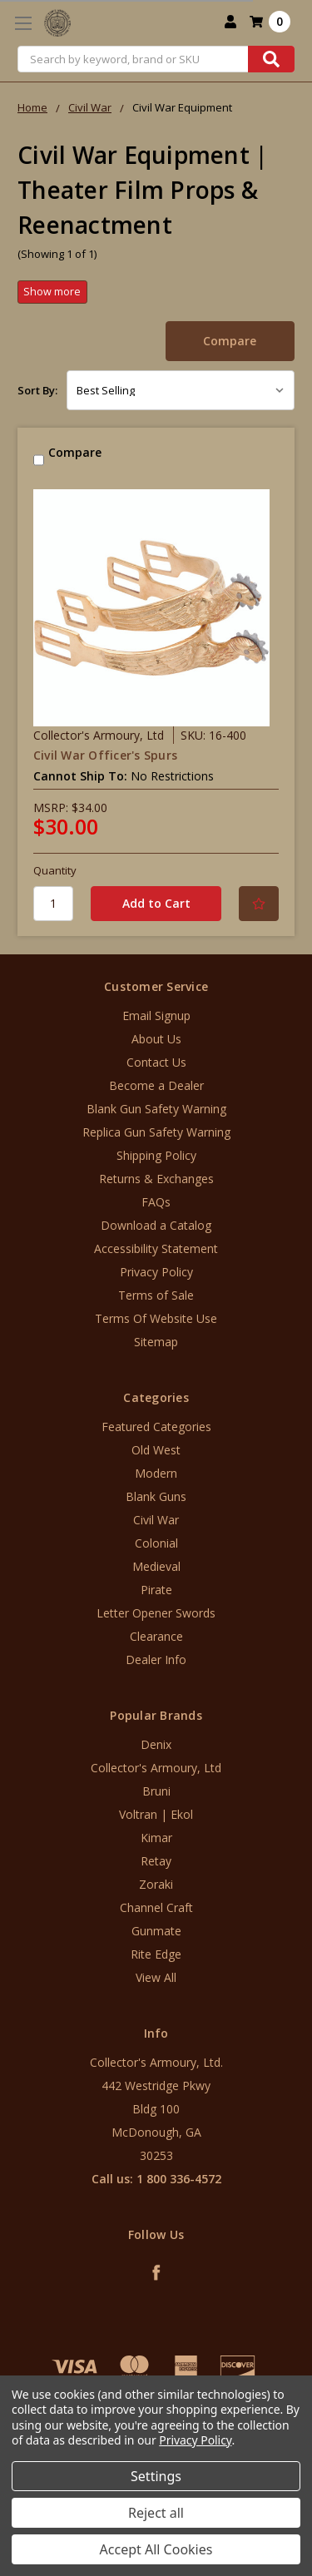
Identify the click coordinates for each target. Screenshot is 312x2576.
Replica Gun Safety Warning (156, 1132)
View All (156, 1977)
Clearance (156, 1636)
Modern (156, 1473)
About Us (156, 1039)
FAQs (156, 1202)
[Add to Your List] (259, 903)
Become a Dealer (156, 1085)
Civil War (156, 1520)
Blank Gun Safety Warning (156, 1109)
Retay (156, 1861)
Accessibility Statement (156, 1248)
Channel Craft (156, 1907)
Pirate (156, 1590)
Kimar (156, 1837)
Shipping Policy (156, 1155)
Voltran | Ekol (156, 1814)
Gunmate (156, 1931)
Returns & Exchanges (156, 1178)
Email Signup (156, 1015)
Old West (156, 1450)
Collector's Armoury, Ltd (156, 1768)
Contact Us (156, 1062)
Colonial (156, 1543)
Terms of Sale (156, 1295)
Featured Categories (156, 1426)
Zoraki (156, 1884)
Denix (156, 1744)
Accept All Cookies (156, 2549)
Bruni (156, 1791)
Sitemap (156, 1342)
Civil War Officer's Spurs (105, 755)
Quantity (55, 870)
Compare (229, 341)
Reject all (156, 2513)
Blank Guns (156, 1496)
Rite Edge (156, 1954)
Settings (156, 2476)
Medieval (156, 1566)
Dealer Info (156, 1659)
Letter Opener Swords (156, 1613)
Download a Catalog (156, 1225)
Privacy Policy (156, 1272)
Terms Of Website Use (156, 1318)
